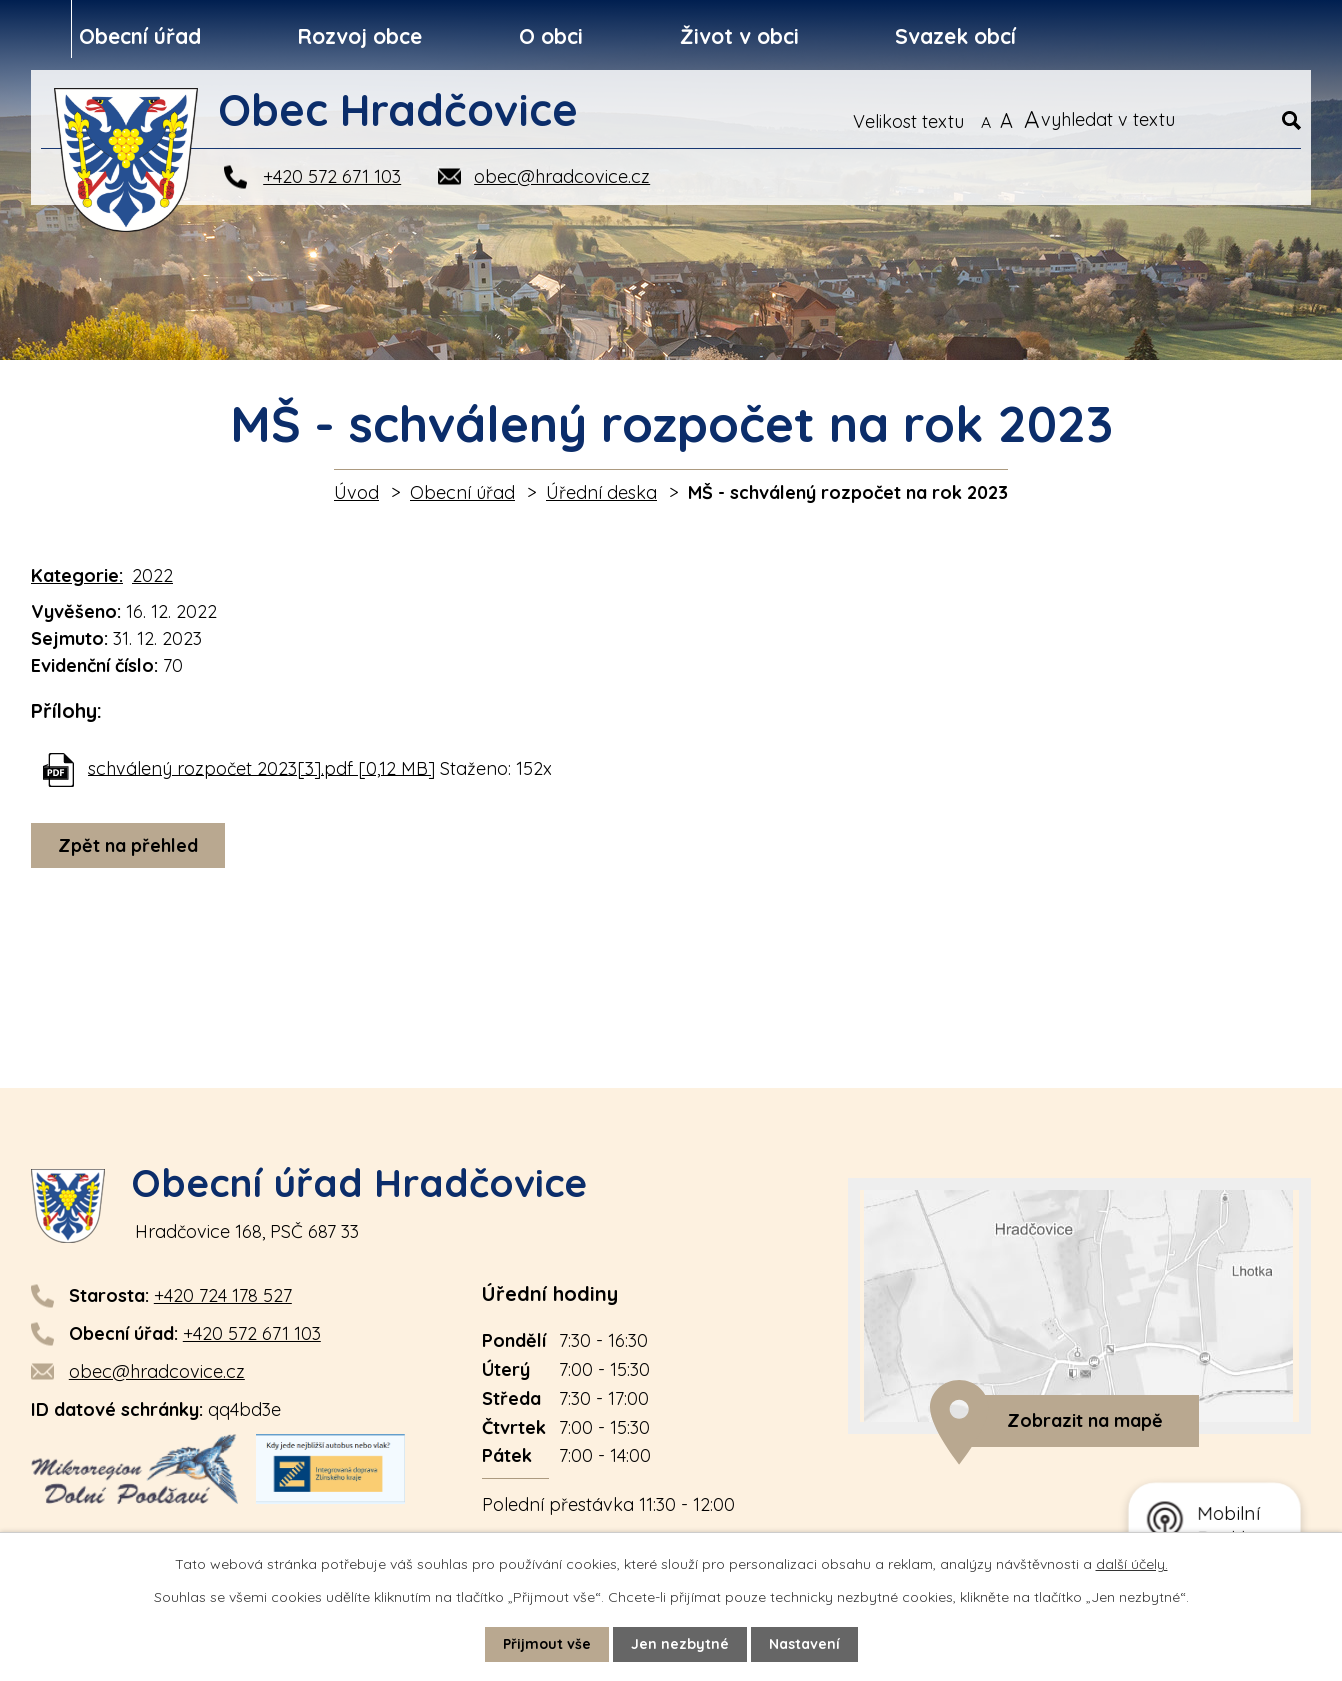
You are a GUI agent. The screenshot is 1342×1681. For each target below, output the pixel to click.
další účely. (1132, 1564)
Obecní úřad (140, 36)
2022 (152, 575)
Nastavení (804, 1644)
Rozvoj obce (359, 36)
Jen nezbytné (680, 1644)
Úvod (356, 492)
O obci (551, 36)
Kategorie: (77, 575)
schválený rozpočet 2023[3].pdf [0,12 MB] (261, 767)
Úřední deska (601, 492)
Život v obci (739, 36)
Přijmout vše (547, 1644)
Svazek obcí (955, 36)
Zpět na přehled (128, 845)
